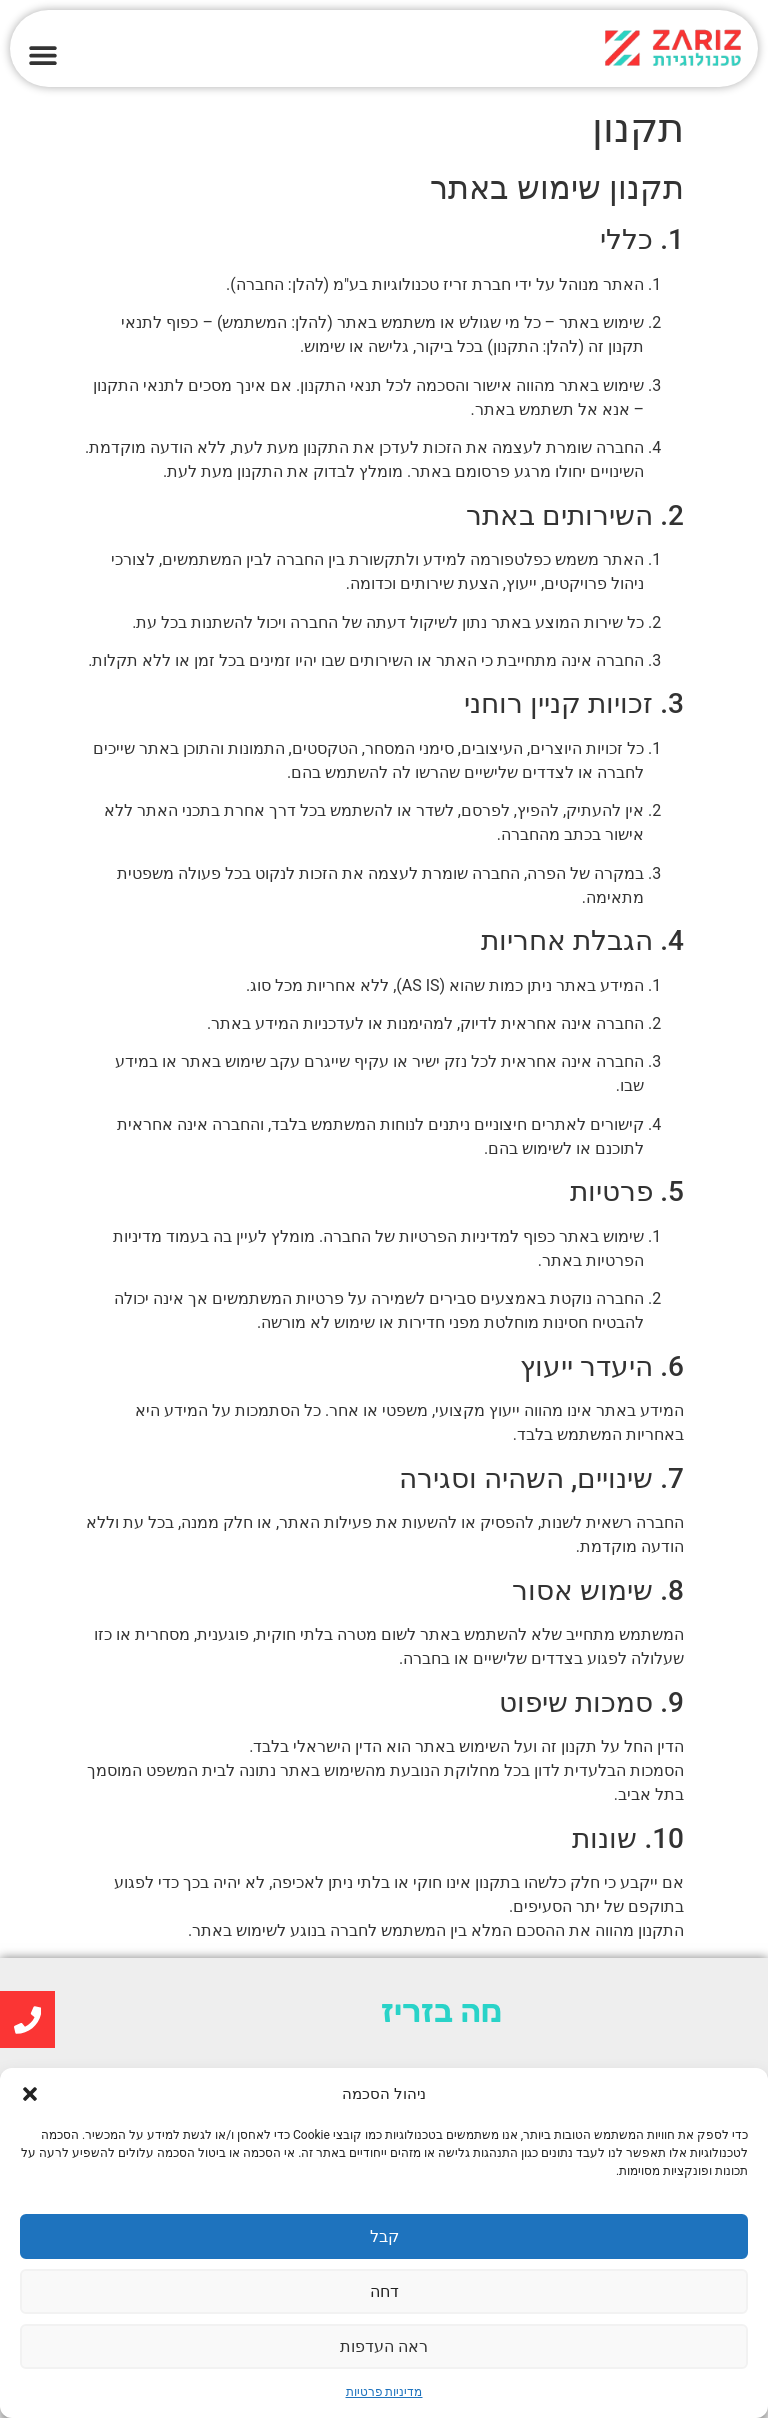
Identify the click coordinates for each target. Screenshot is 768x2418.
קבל (384, 2237)
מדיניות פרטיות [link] (384, 2392)
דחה (384, 2292)
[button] (30, 2094)
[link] (576, 48)
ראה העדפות (384, 2347)
